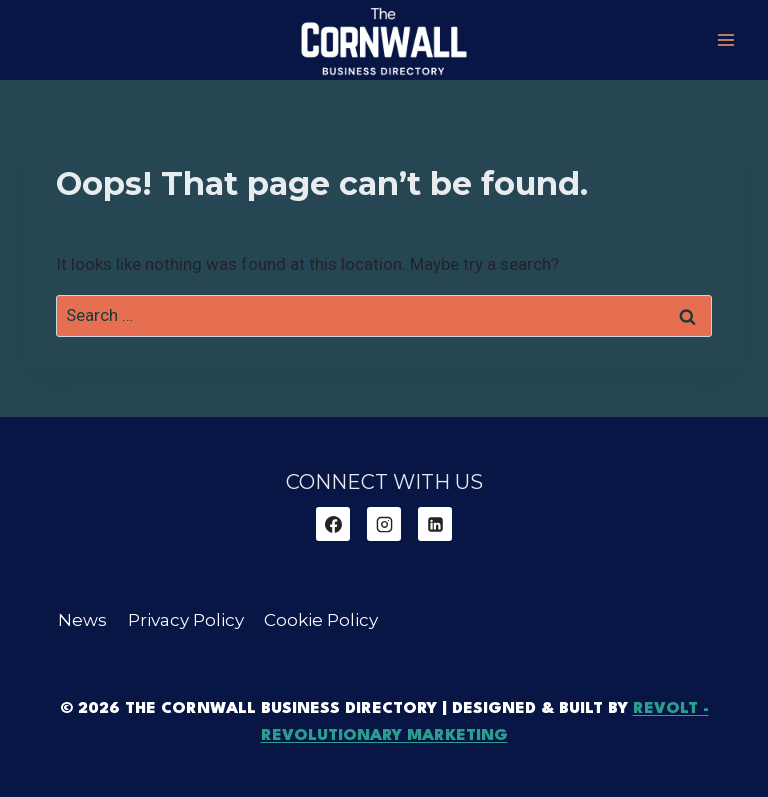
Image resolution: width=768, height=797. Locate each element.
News (82, 620)
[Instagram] (384, 524)
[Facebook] (333, 524)
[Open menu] (725, 39)
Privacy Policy (186, 620)
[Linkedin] (435, 524)
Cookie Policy (321, 620)
